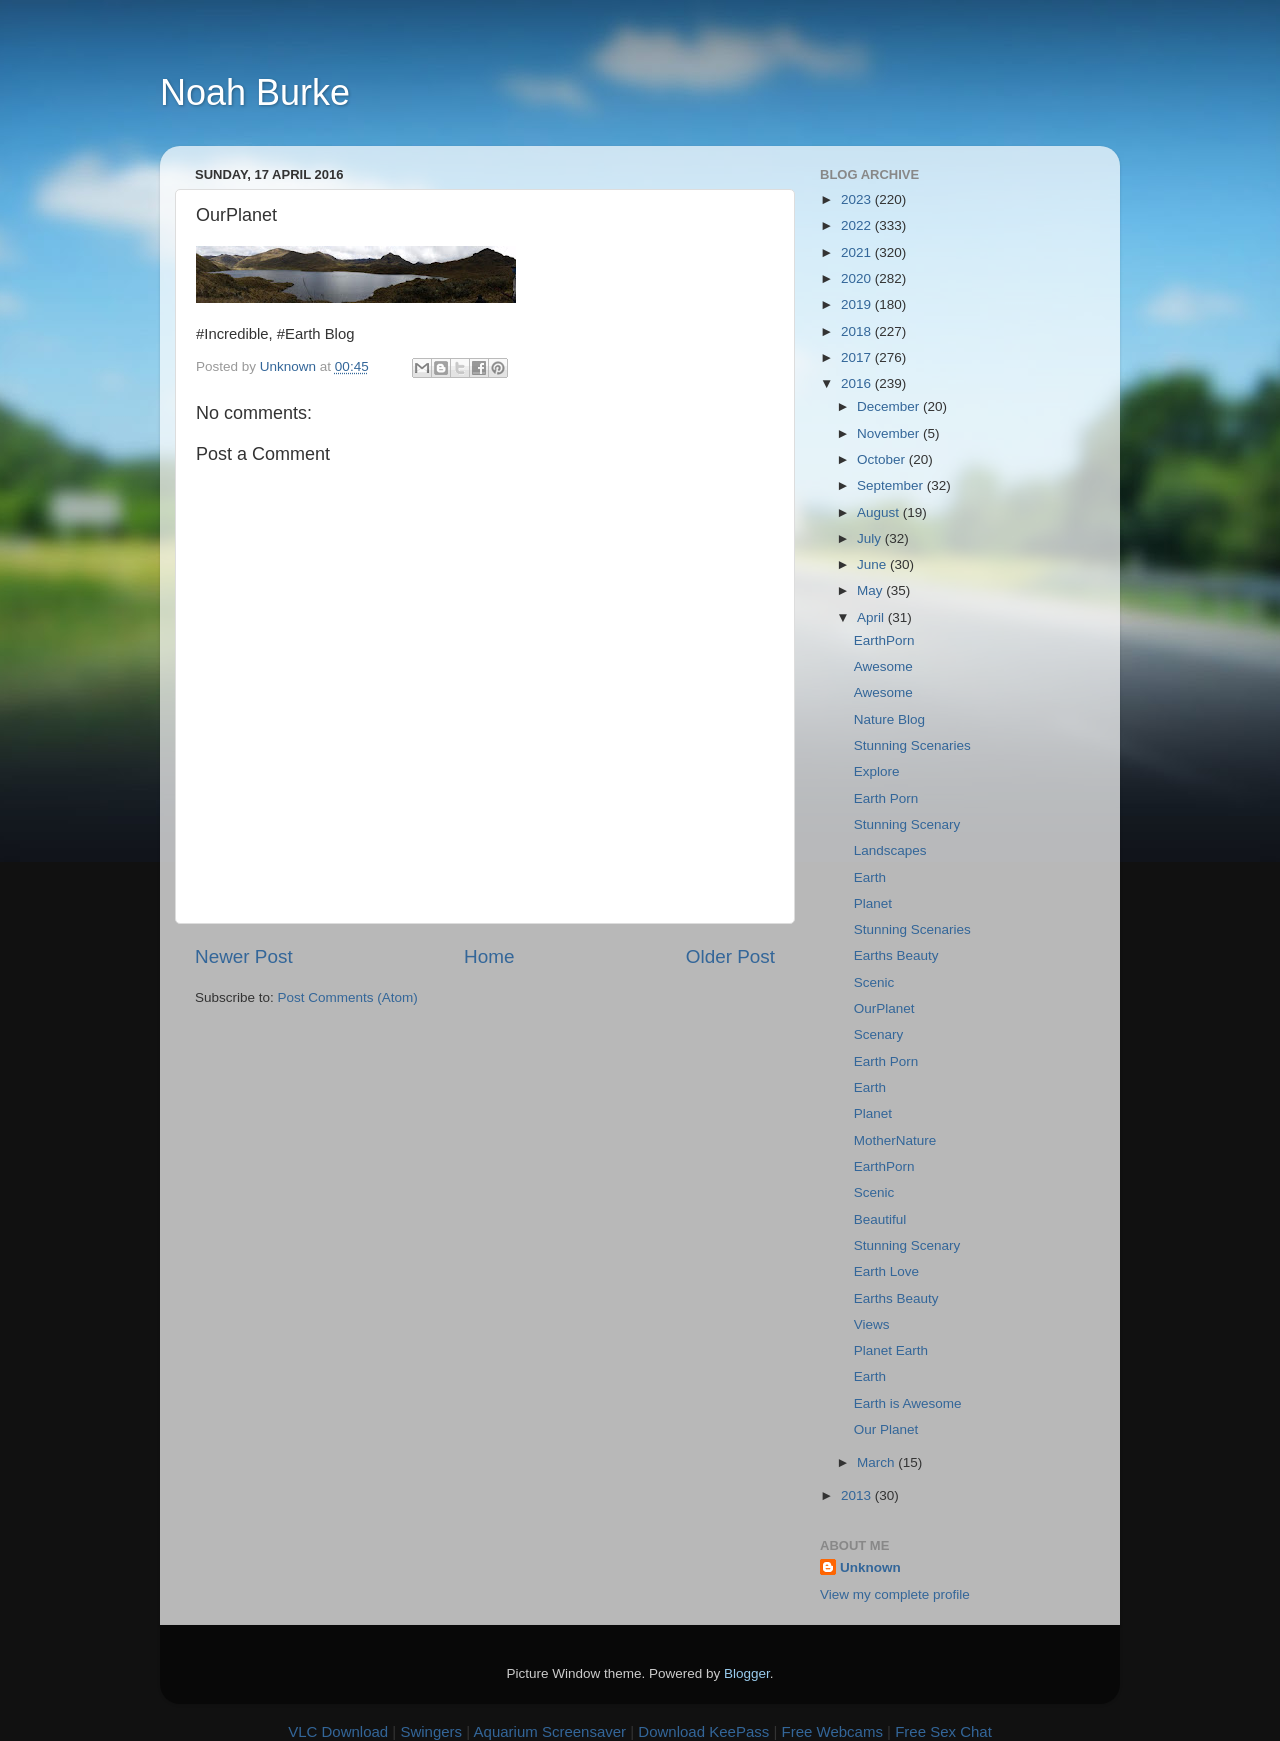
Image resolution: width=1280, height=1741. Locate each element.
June (873, 564)
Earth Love (886, 1271)
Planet (873, 903)
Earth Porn (886, 798)
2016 (858, 383)
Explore (877, 771)
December (890, 406)
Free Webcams (832, 1731)
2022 (858, 225)
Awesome (883, 666)
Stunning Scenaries (912, 745)
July (871, 538)
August (880, 512)
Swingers (431, 1731)
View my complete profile (895, 1594)
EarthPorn (884, 640)
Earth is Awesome (908, 1403)
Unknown (870, 1567)
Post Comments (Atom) (348, 997)
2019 (858, 304)
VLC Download (338, 1731)
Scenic (874, 982)
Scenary (879, 1034)
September (892, 485)
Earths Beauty (896, 955)
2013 (858, 1495)
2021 (858, 252)
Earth (870, 877)
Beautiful (880, 1219)
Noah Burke (255, 92)
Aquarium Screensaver (550, 1731)
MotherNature (895, 1140)
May (871, 590)
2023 (858, 199)
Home (489, 956)
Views (872, 1324)
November (890, 433)
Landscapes (890, 850)
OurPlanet (884, 1008)
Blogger (747, 1673)
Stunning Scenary (907, 824)
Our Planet (886, 1429)
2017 (858, 357)
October (883, 459)
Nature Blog (889, 719)
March (877, 1462)
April (872, 617)
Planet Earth (891, 1350)
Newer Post (244, 956)
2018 (858, 331)
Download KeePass (703, 1731)
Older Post (730, 956)
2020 (858, 278)
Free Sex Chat (943, 1731)
